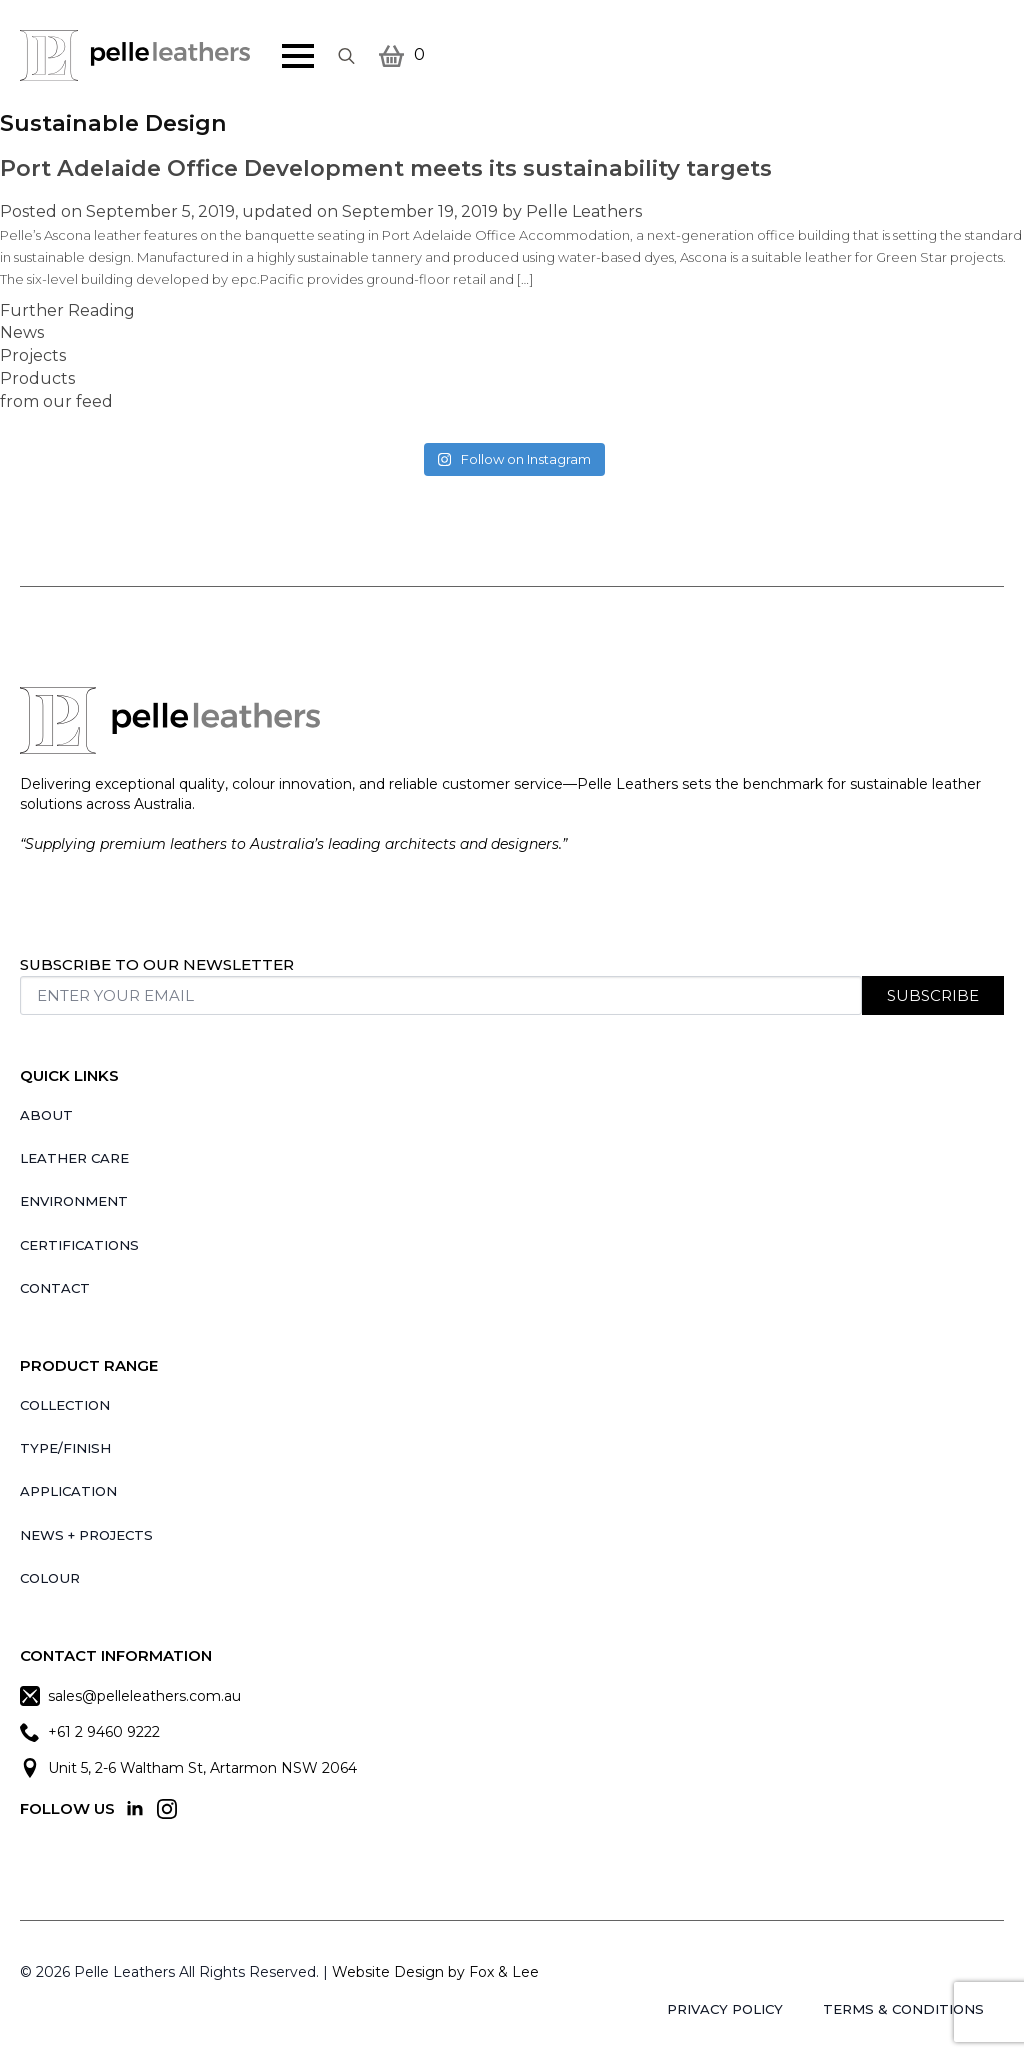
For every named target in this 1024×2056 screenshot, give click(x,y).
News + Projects (86, 1535)
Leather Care (74, 1158)
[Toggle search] (346, 55)
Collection (65, 1405)
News (22, 332)
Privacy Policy (725, 2009)
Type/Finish (65, 1448)
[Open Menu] (298, 56)
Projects (33, 355)
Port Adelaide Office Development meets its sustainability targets (386, 168)
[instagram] (167, 1809)
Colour (50, 1578)
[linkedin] (135, 1809)
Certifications (79, 1245)
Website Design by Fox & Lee (435, 1972)
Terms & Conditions (903, 2009)
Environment (74, 1201)
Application (68, 1491)
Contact (55, 1288)
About (46, 1115)
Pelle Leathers (584, 211)
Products (37, 378)
